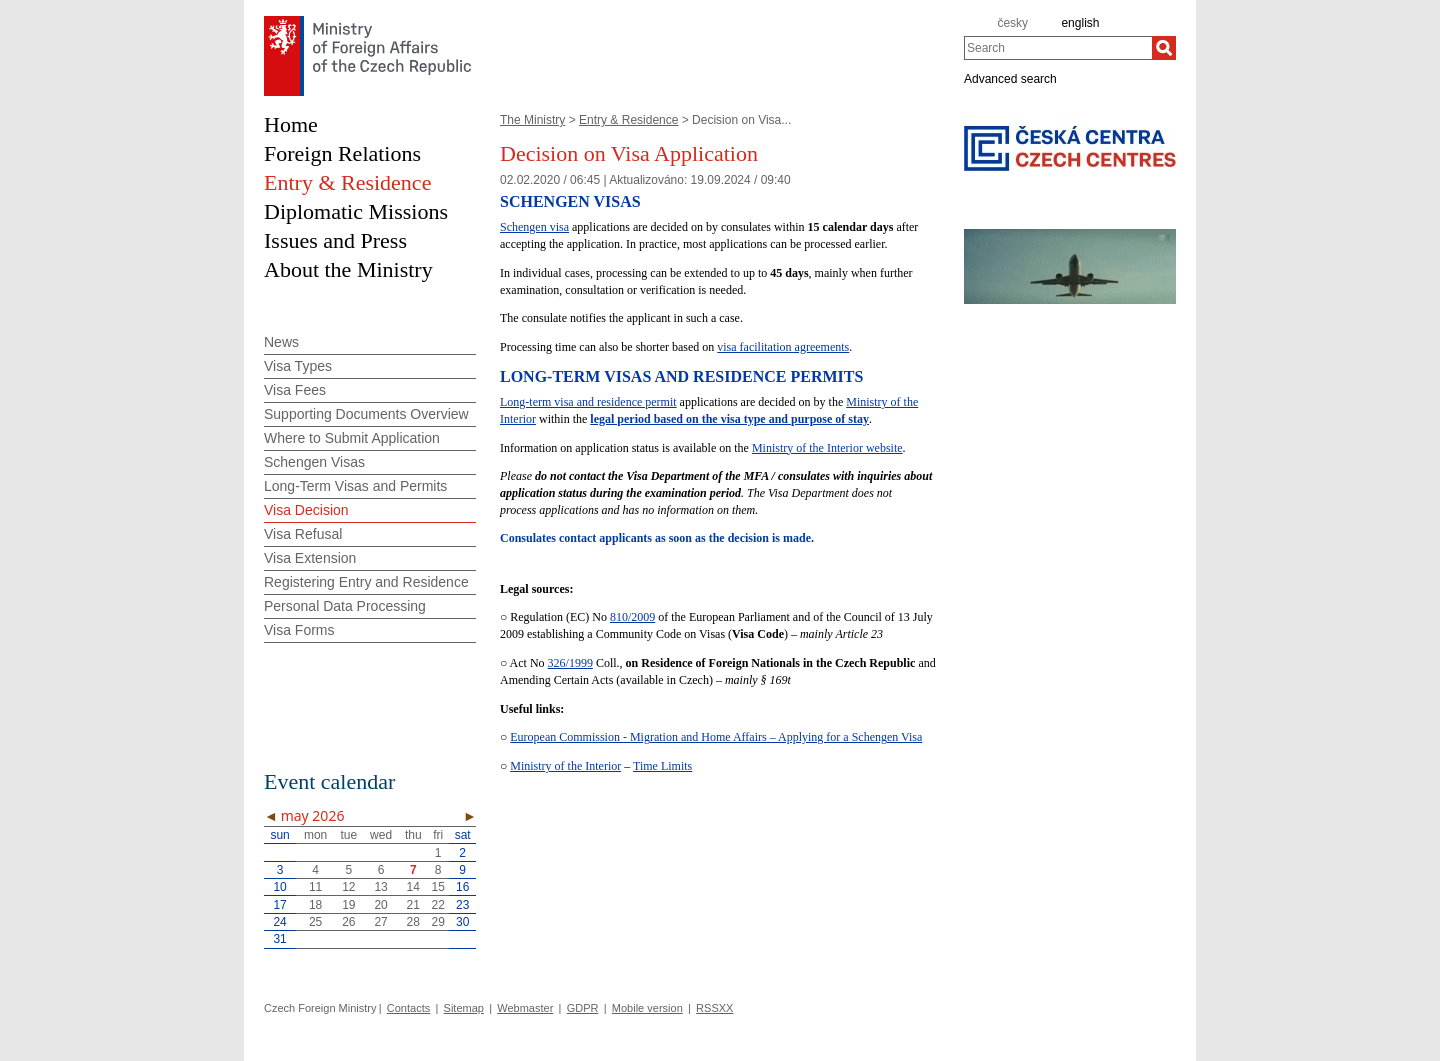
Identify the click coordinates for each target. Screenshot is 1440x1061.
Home (291, 124)
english (1080, 23)
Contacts (408, 1008)
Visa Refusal (303, 534)
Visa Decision (306, 510)
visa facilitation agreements (783, 347)
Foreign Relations (342, 153)
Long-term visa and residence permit (588, 402)
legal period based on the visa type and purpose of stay (729, 419)
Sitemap (464, 1008)
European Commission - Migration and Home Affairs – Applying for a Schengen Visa (716, 737)
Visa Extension (310, 558)
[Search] (1164, 48)
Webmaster (525, 1008)
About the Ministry (348, 269)
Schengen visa (534, 227)
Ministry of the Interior (565, 766)
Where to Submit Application (352, 438)
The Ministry (532, 120)
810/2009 (632, 617)
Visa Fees (295, 390)
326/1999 (570, 663)
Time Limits (662, 766)
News (281, 342)
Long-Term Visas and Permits (355, 486)
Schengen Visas (314, 462)
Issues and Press (335, 240)
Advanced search (1010, 78)
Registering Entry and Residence (366, 582)
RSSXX (714, 1008)
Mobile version (647, 1008)
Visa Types (298, 366)
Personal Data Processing (345, 606)
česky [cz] (1012, 23)
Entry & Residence (628, 120)
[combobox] (1058, 48)
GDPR (583, 1008)
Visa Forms (299, 630)
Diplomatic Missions (356, 211)
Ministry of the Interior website (827, 448)
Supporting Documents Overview (366, 414)
